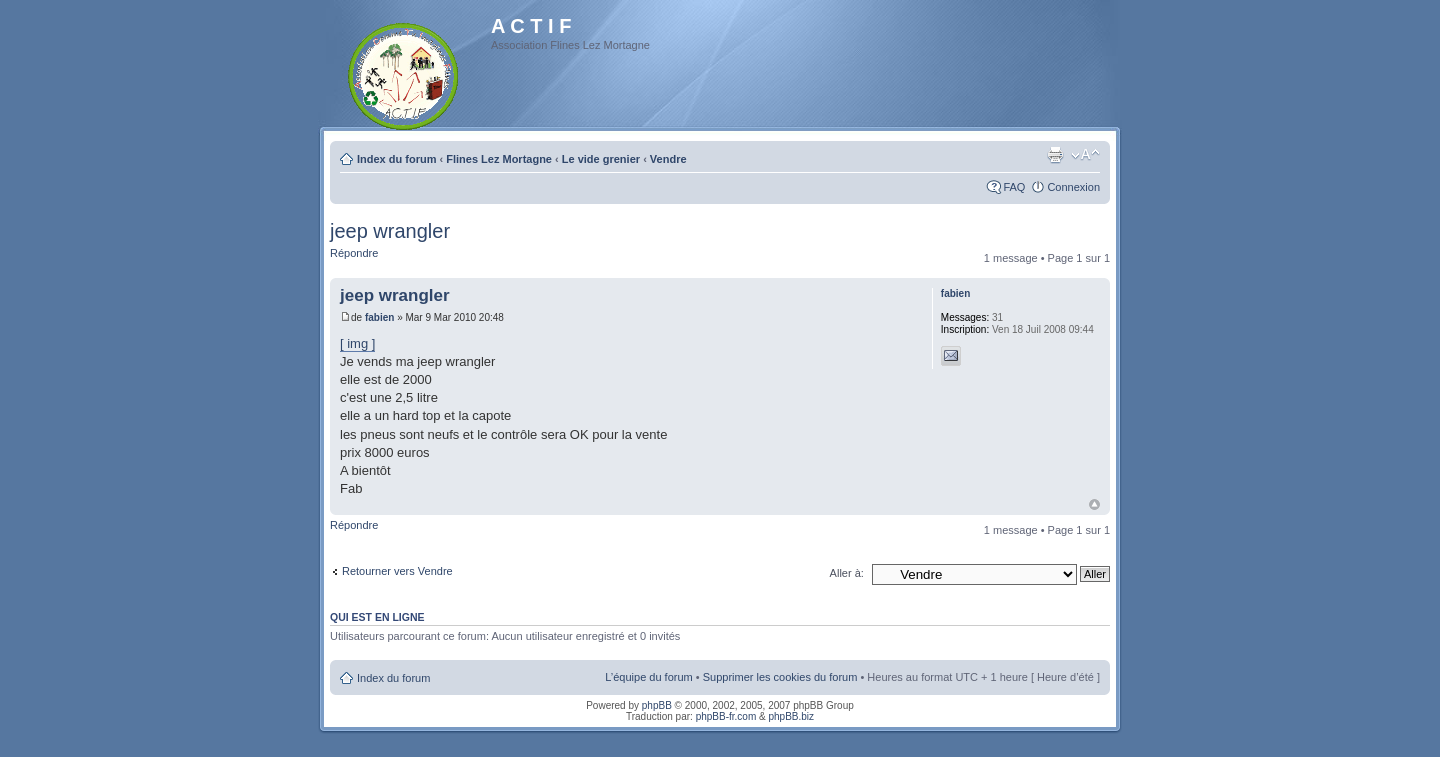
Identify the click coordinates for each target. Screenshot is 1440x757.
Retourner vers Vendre (397, 571)
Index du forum (396, 159)
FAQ (1014, 187)
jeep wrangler (390, 231)
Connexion (1073, 187)
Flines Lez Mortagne (499, 159)
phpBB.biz (791, 716)
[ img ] (357, 343)
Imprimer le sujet (1055, 155)
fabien (379, 317)
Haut (1094, 504)
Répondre (354, 253)
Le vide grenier (601, 159)
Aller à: (847, 573)
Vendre (668, 159)
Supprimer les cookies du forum (780, 677)
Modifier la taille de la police (1085, 155)
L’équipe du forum (648, 677)
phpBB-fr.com (726, 716)
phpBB (657, 705)
